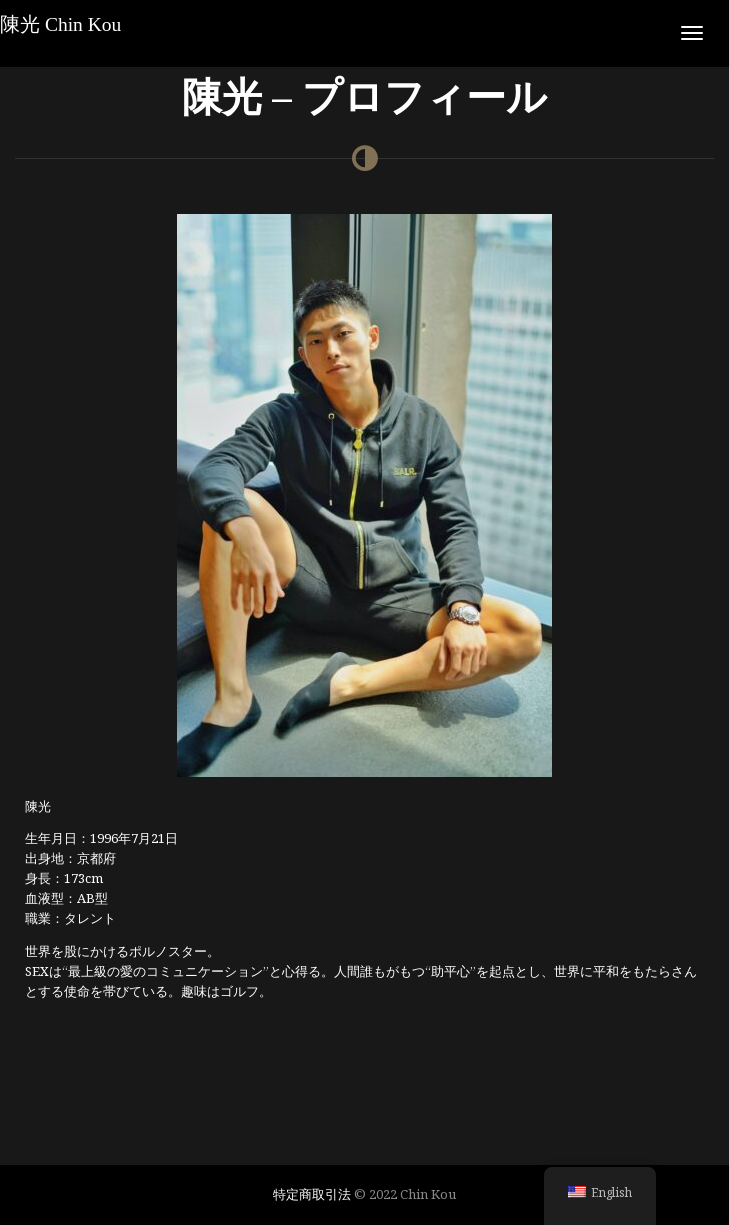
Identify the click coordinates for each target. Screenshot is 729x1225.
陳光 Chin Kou (60, 24)
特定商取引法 (312, 1194)
